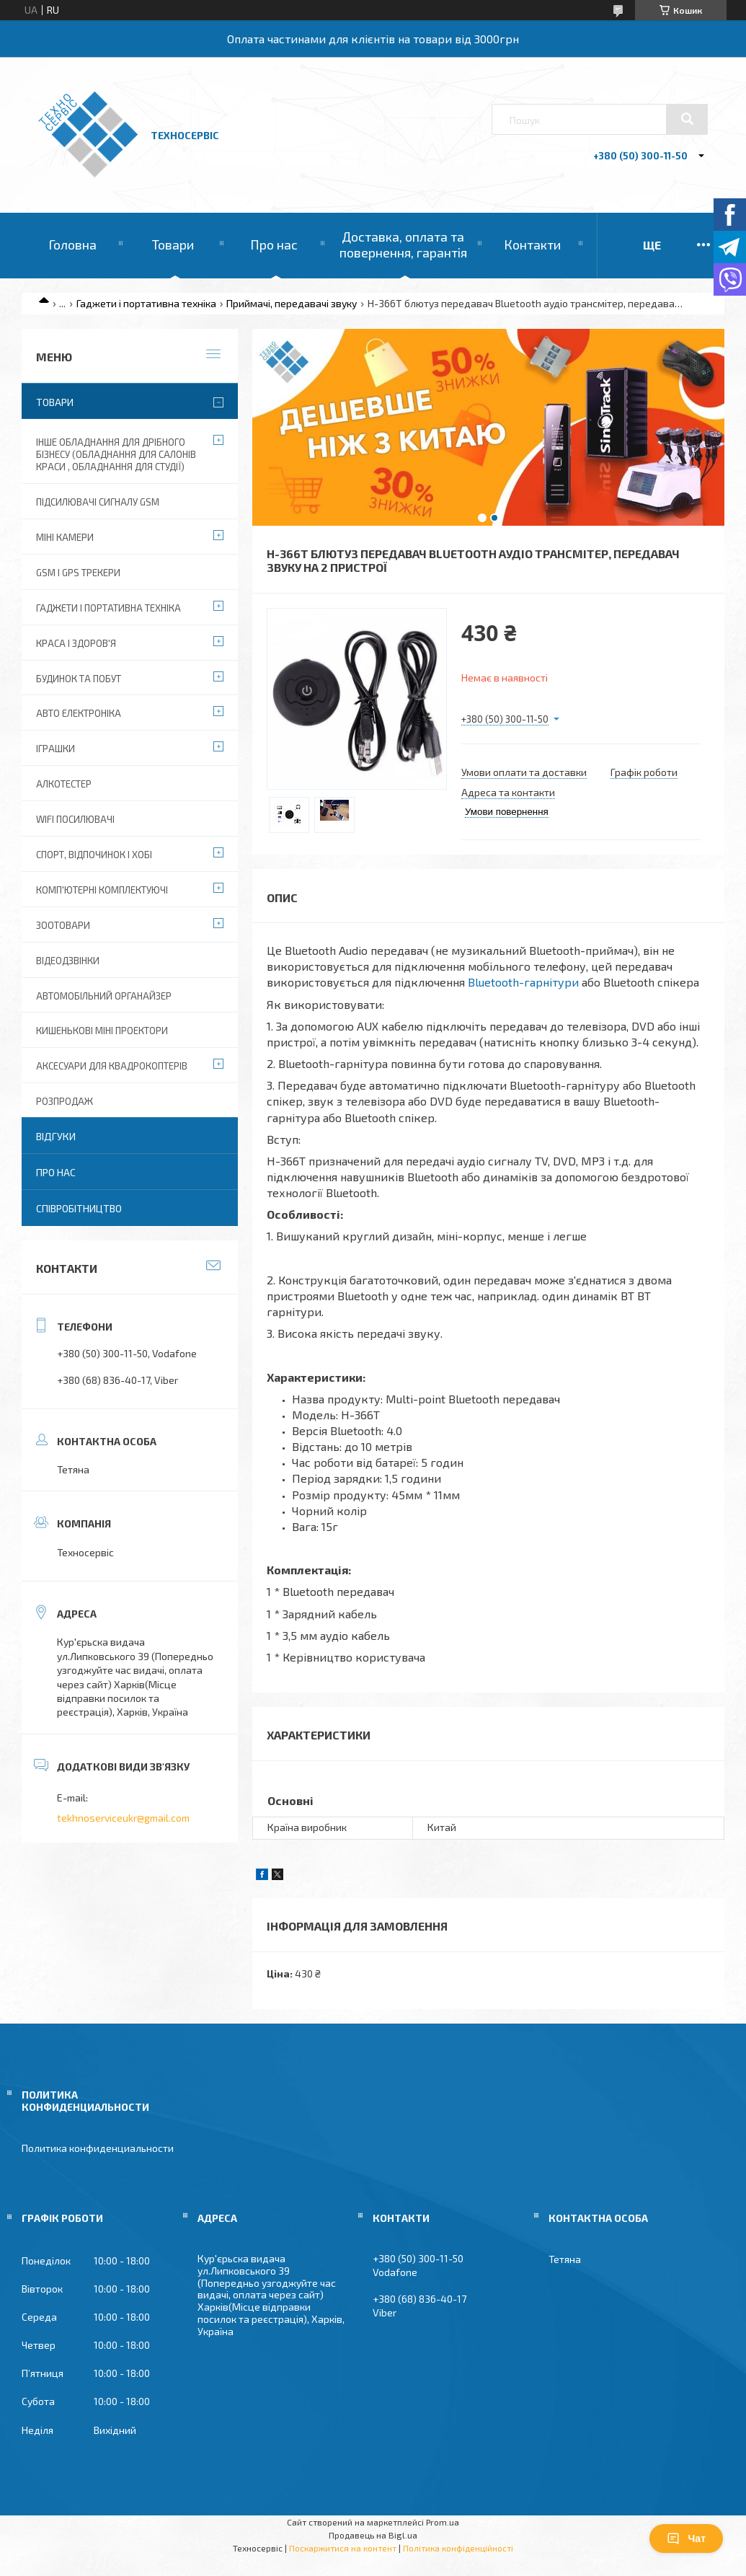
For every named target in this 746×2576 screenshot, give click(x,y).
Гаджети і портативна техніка (146, 303)
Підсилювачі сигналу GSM (97, 502)
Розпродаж (64, 1101)
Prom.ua (442, 2522)
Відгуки (56, 1136)
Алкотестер (64, 784)
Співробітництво (79, 1208)
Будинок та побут (78, 678)
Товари (173, 244)
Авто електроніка (78, 713)
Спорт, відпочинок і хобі (94, 854)
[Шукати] (687, 119)
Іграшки (55, 748)
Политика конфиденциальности (98, 2148)
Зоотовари (63, 925)
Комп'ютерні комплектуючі (102, 890)
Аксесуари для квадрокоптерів (111, 1066)
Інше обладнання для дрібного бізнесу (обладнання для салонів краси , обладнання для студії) (116, 454)
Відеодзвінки (67, 960)
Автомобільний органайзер (104, 996)
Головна (72, 244)
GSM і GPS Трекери (78, 572)
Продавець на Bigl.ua (373, 2535)
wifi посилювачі (75, 819)
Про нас (274, 244)
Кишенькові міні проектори (102, 1030)
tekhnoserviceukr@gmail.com (123, 1818)
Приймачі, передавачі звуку (291, 303)
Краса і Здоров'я (76, 643)
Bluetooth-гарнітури (523, 982)
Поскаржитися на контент (342, 2548)
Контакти (532, 244)
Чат (686, 2538)
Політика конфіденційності (458, 2548)
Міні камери (65, 537)
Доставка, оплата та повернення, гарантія (403, 244)
